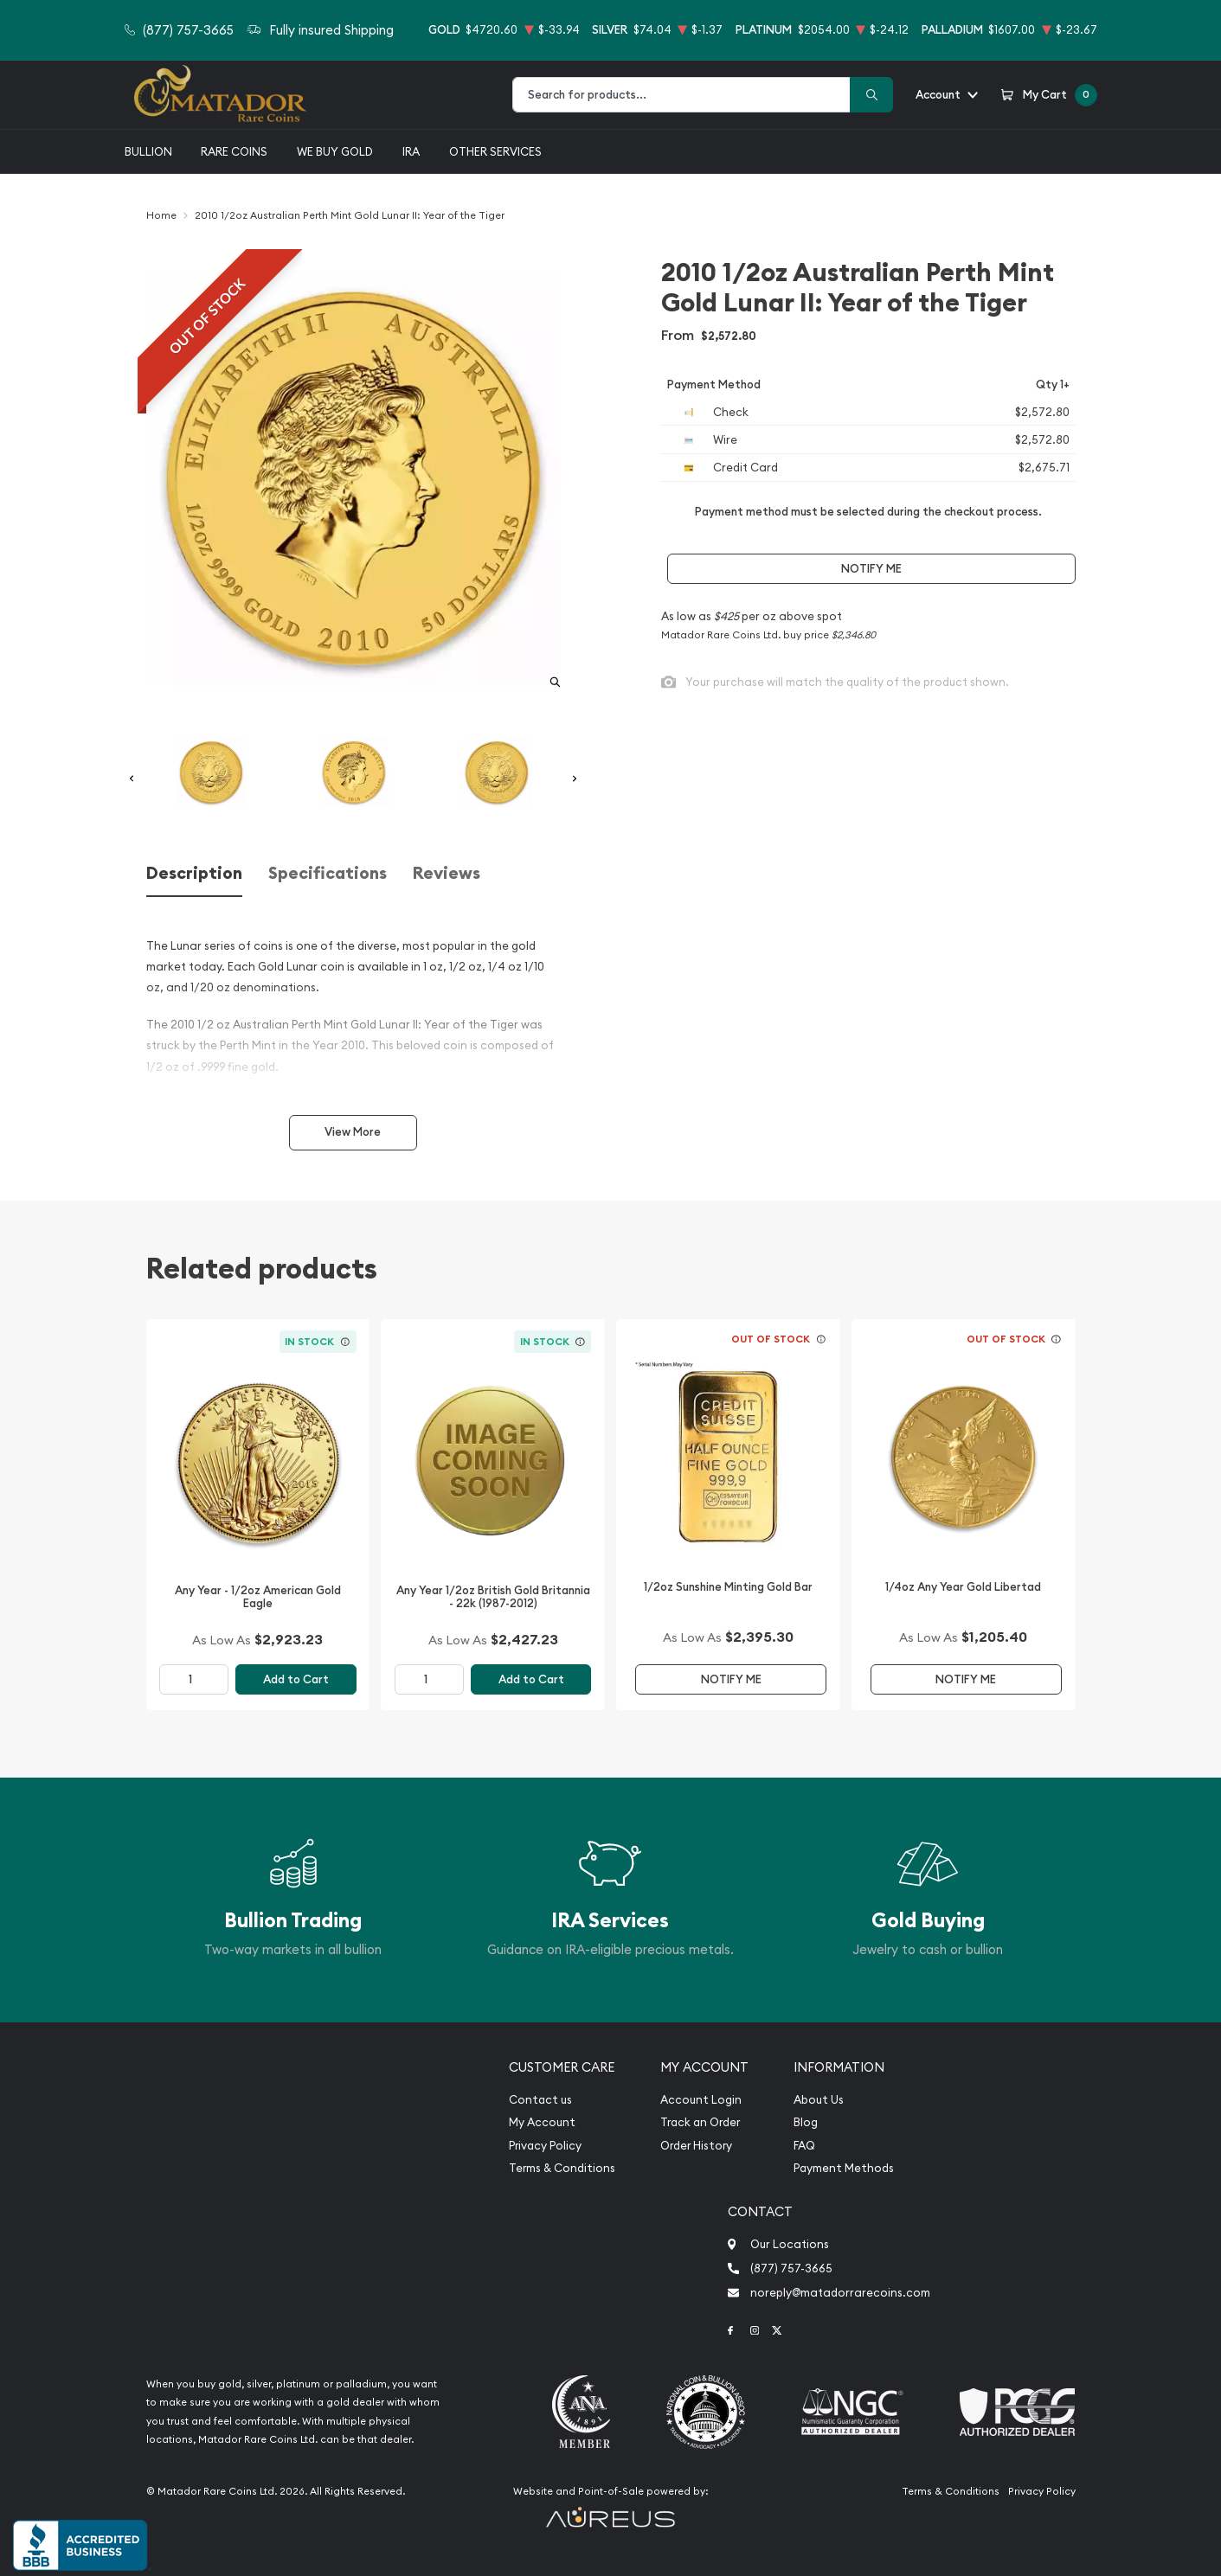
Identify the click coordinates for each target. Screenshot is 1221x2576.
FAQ (804, 2145)
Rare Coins (234, 151)
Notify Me (871, 568)
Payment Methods (844, 2168)
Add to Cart (296, 1679)
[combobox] (681, 94)
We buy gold (335, 151)
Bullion (148, 151)
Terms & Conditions (562, 2168)
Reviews (446, 873)
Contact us (540, 2099)
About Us (819, 2099)
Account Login (701, 2099)
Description (194, 873)
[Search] (871, 94)
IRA (411, 151)
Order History (696, 2145)
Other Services (495, 151)
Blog (806, 2122)
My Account (542, 2122)
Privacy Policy (545, 2145)
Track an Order (700, 2122)
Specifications (327, 873)
